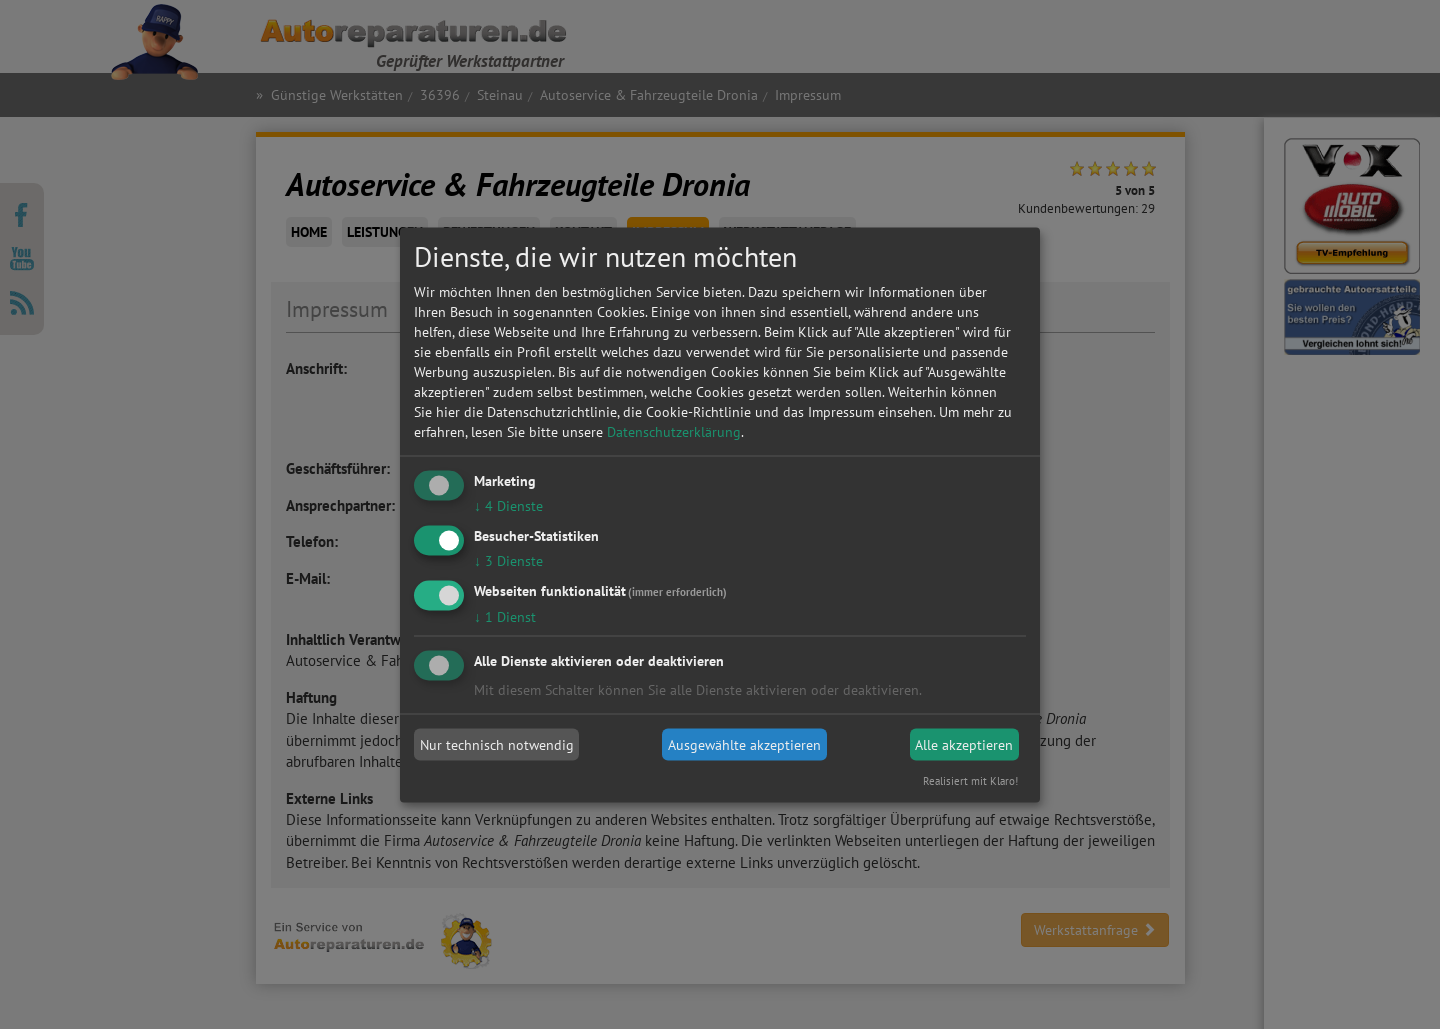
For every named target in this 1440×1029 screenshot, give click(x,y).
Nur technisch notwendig (497, 745)
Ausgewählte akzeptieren (744, 745)
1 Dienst (505, 616)
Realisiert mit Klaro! (970, 780)
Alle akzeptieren (964, 745)
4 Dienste (508, 506)
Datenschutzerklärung (674, 432)
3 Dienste (508, 560)
